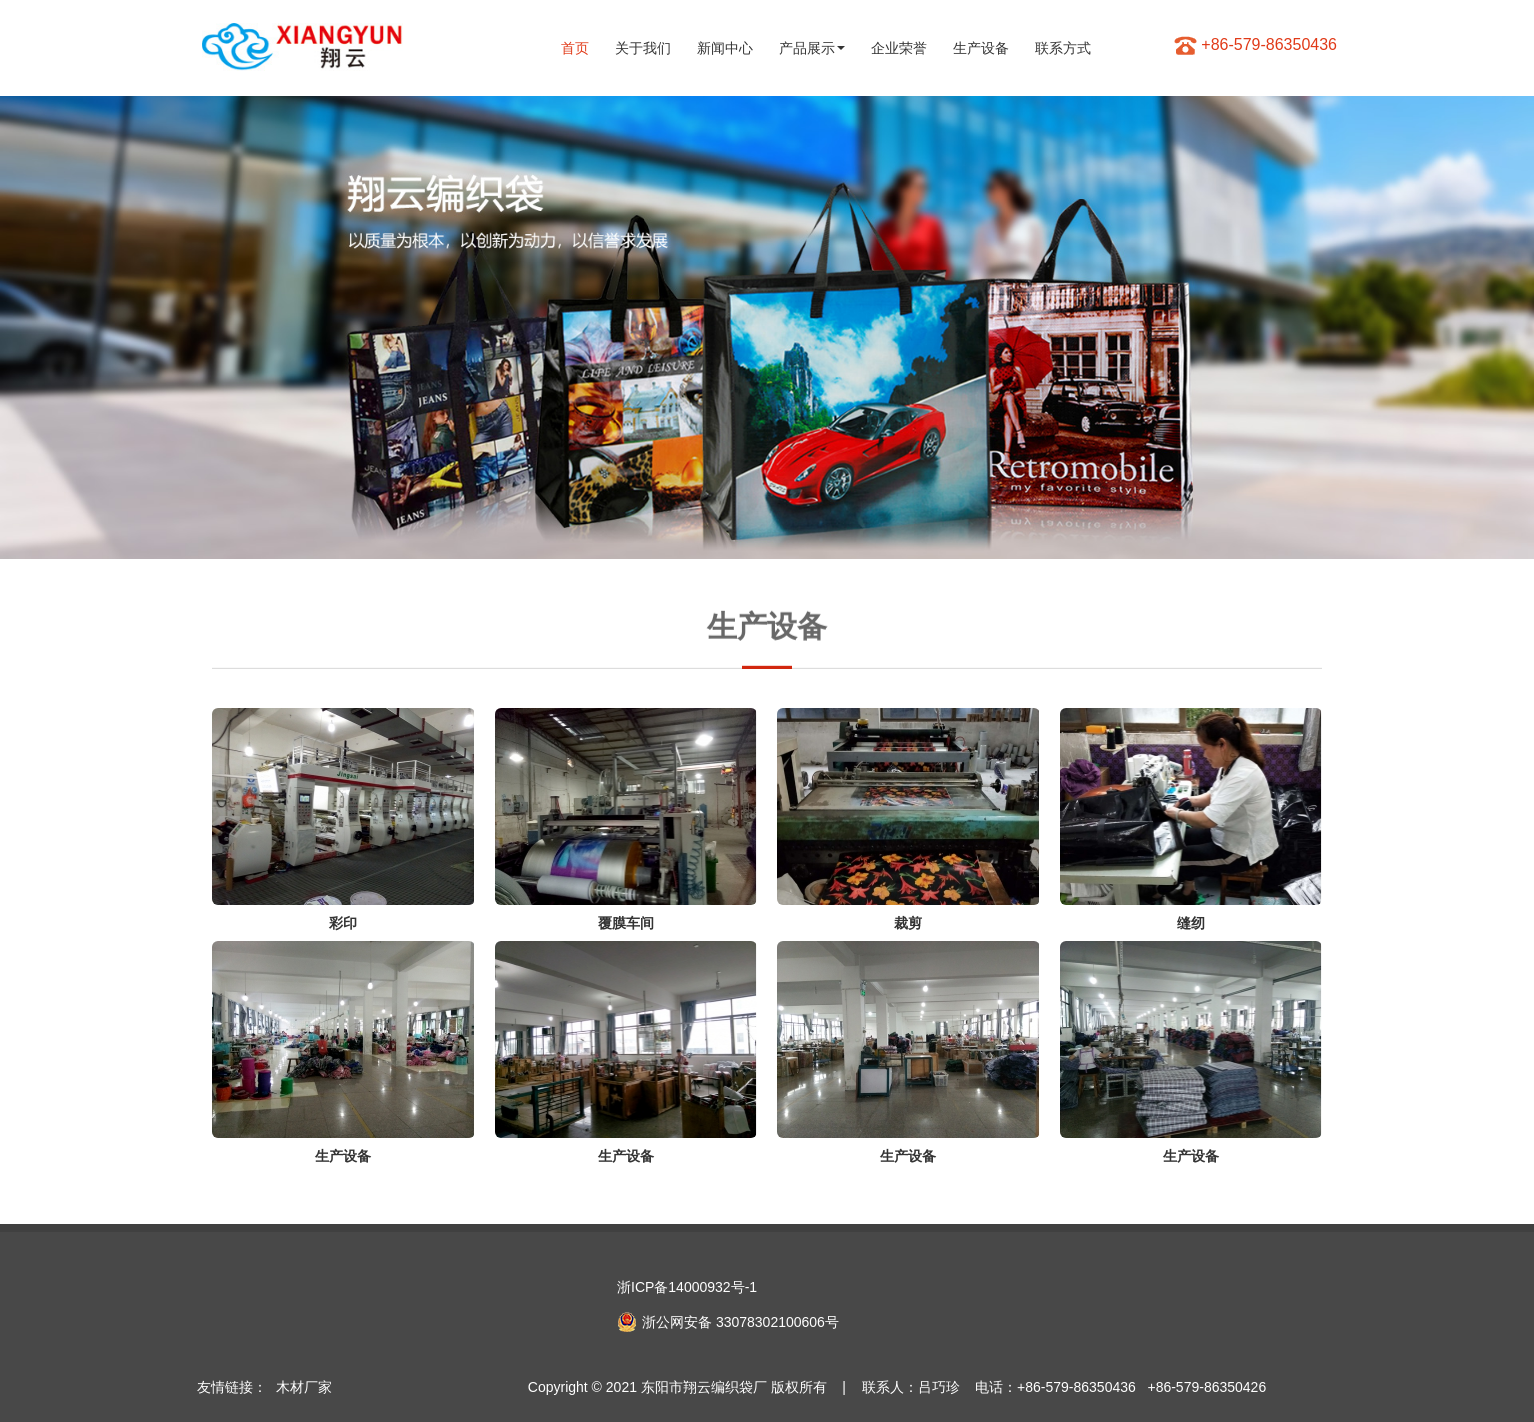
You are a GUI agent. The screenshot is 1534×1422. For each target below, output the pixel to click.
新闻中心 (725, 48)
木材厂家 (304, 1387)
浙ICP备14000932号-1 (687, 1287)
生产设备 (981, 48)
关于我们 (643, 48)
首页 (575, 48)
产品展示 (812, 48)
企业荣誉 (899, 48)
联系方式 (1063, 48)
